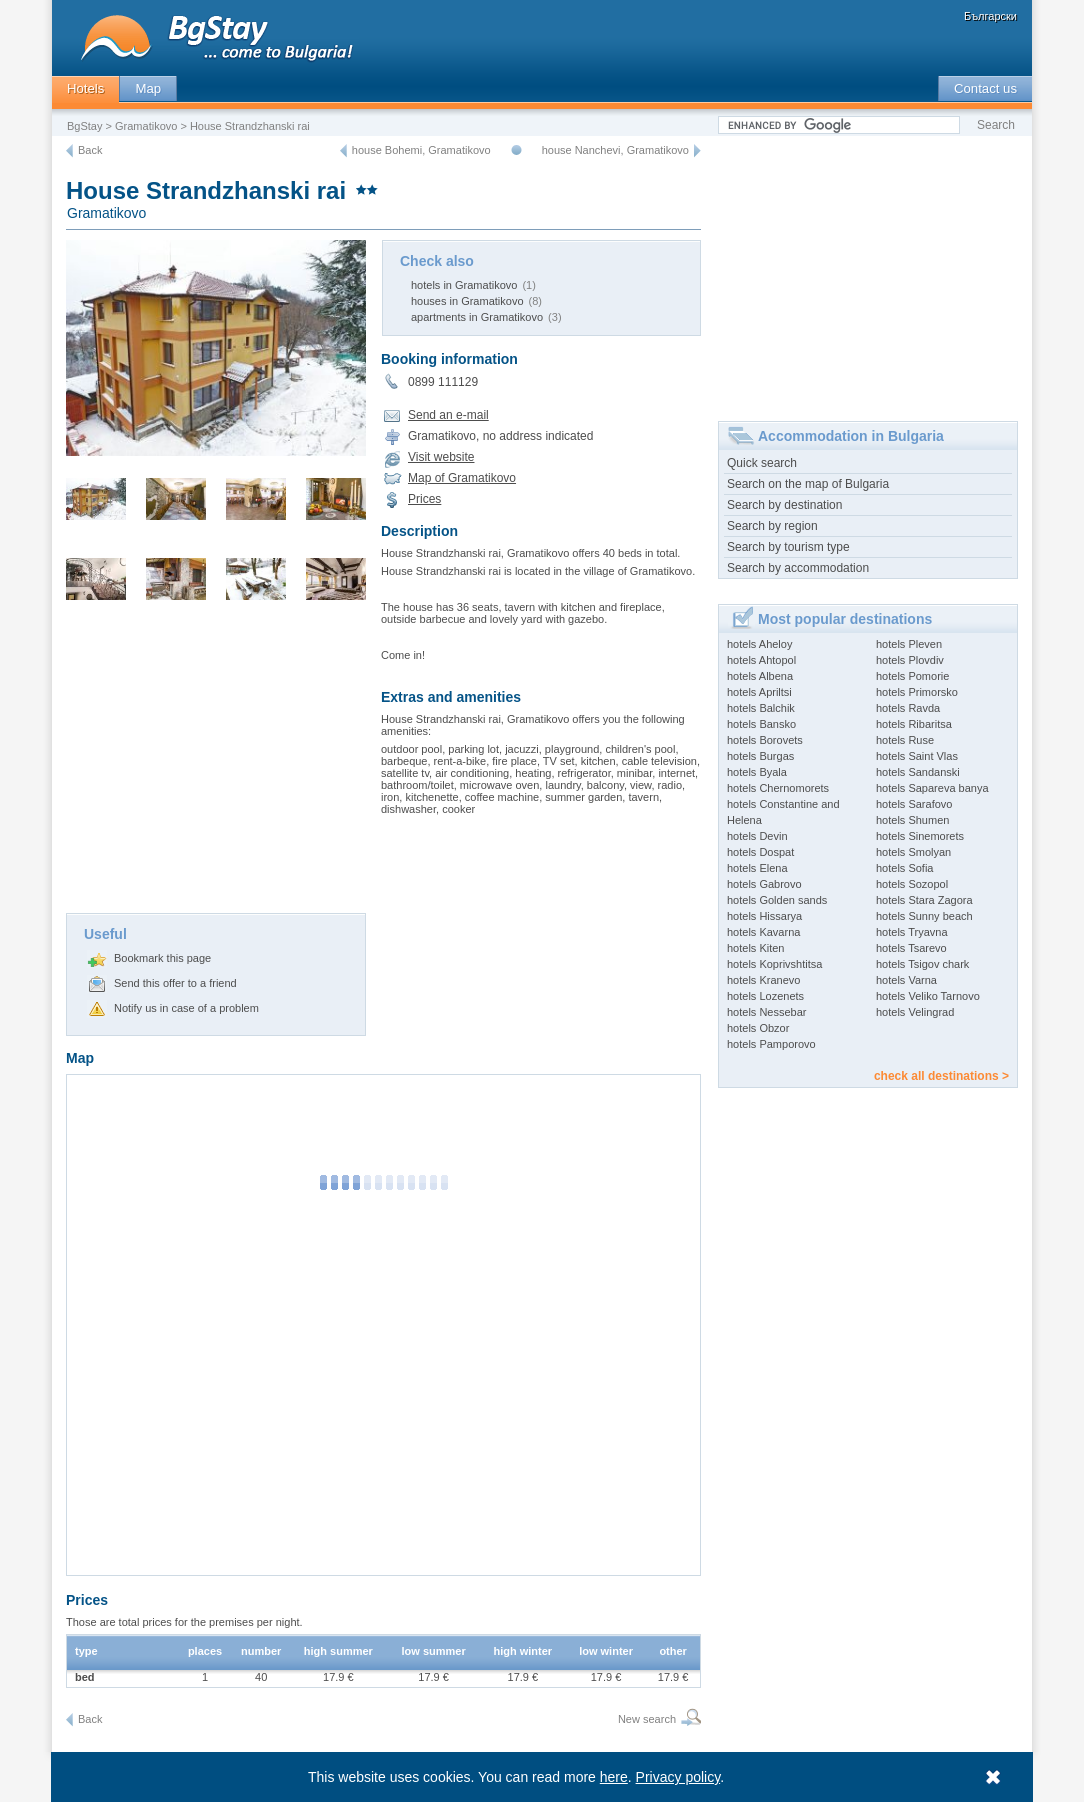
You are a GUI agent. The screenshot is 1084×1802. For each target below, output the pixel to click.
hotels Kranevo (763, 980)
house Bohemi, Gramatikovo (421, 150)
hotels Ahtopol (761, 660)
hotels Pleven (909, 644)
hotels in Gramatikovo (464, 285)
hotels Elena (757, 868)
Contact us (985, 88)
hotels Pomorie (912, 676)
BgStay (84, 126)
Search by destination (784, 505)
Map (148, 88)
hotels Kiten (755, 948)
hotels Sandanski (918, 772)
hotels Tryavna (912, 932)
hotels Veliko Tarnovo (928, 996)
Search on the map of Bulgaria (808, 484)
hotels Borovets (765, 740)
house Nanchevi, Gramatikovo (615, 150)
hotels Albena (760, 676)
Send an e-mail (448, 415)
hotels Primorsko (917, 692)
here (614, 1777)
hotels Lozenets (765, 996)
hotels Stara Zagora (924, 900)
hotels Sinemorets (920, 836)
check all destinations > (941, 1076)
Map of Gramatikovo (462, 478)
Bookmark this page (162, 958)
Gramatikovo (146, 126)
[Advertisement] (216, 763)
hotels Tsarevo (911, 948)
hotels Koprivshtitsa (774, 964)
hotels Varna (906, 980)
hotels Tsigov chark (922, 964)
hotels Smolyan (913, 852)
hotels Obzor (758, 1028)
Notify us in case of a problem (186, 1008)
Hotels (85, 88)
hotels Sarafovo (914, 804)
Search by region (772, 526)
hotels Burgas (760, 756)
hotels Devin (757, 836)
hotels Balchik (761, 708)
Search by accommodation (798, 568)
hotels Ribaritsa (914, 724)
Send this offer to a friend (175, 983)
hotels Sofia (904, 868)
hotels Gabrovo (764, 884)
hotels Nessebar (767, 1012)
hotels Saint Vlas (917, 756)
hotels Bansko (761, 724)
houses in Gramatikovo (467, 301)
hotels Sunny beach (924, 916)
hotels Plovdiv (910, 660)
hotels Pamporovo (771, 1044)
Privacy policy (678, 1777)
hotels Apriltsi (759, 692)
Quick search (762, 463)
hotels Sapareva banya (932, 788)
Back (90, 150)
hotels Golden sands (777, 900)
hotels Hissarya (764, 916)
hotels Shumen (912, 820)
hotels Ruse (905, 740)
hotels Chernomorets (778, 788)
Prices (424, 499)
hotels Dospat (760, 852)
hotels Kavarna (763, 932)
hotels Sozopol (912, 884)
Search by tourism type (788, 547)
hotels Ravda (908, 708)
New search (647, 1719)
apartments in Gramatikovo (477, 317)
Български (990, 16)
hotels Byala (757, 772)
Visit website (441, 457)
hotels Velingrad (915, 1012)
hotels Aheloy (759, 644)
